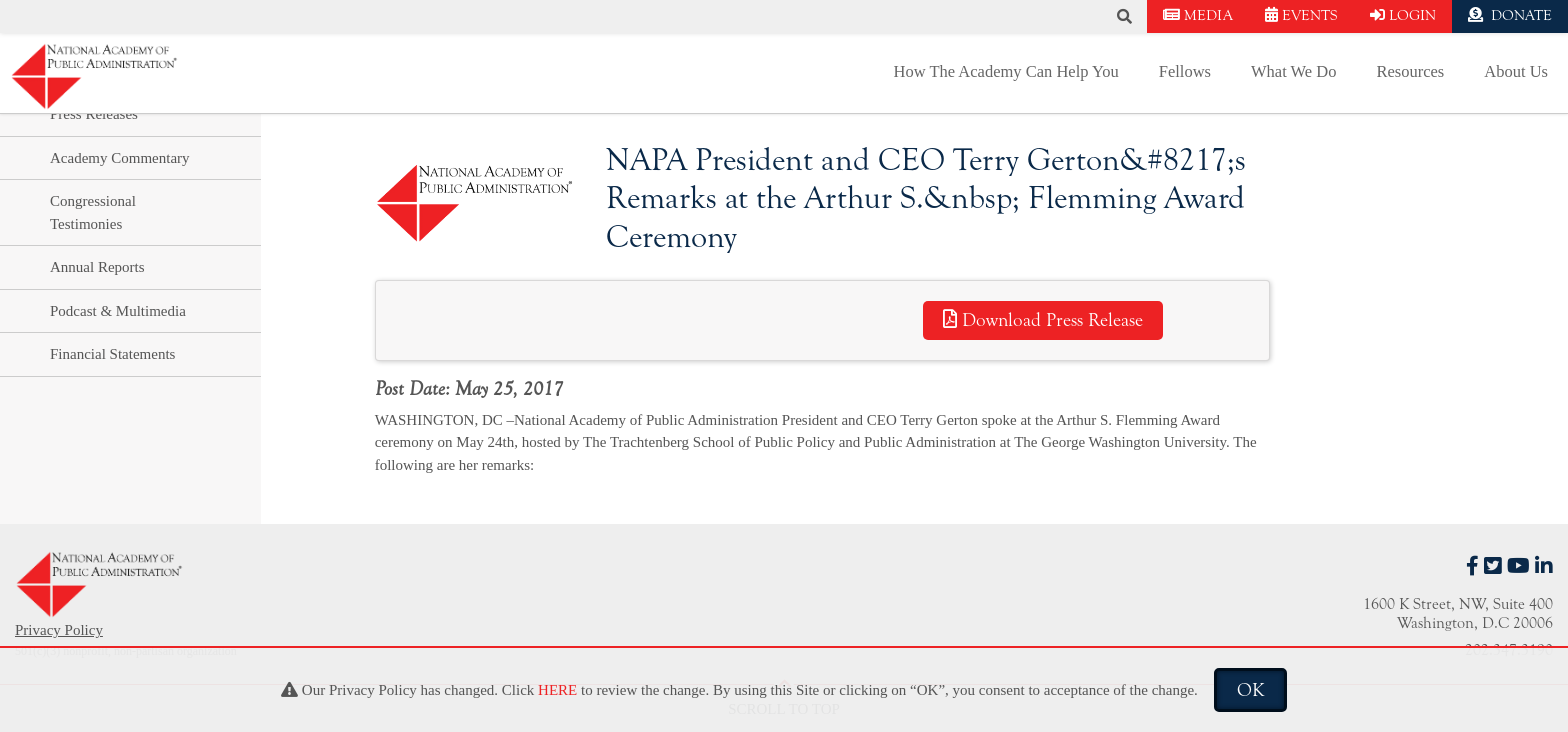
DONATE (1510, 15)
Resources (1410, 71)
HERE (557, 690)
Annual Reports (97, 267)
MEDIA (1198, 15)
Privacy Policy (59, 630)
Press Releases (94, 114)
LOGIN (1403, 15)
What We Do (1293, 71)
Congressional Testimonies (93, 212)
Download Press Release (1043, 320)
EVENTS (1301, 15)
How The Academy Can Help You (1006, 71)
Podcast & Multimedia (118, 311)
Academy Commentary (120, 158)
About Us (1516, 71)
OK (1250, 690)
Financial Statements (112, 354)
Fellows (1185, 71)
